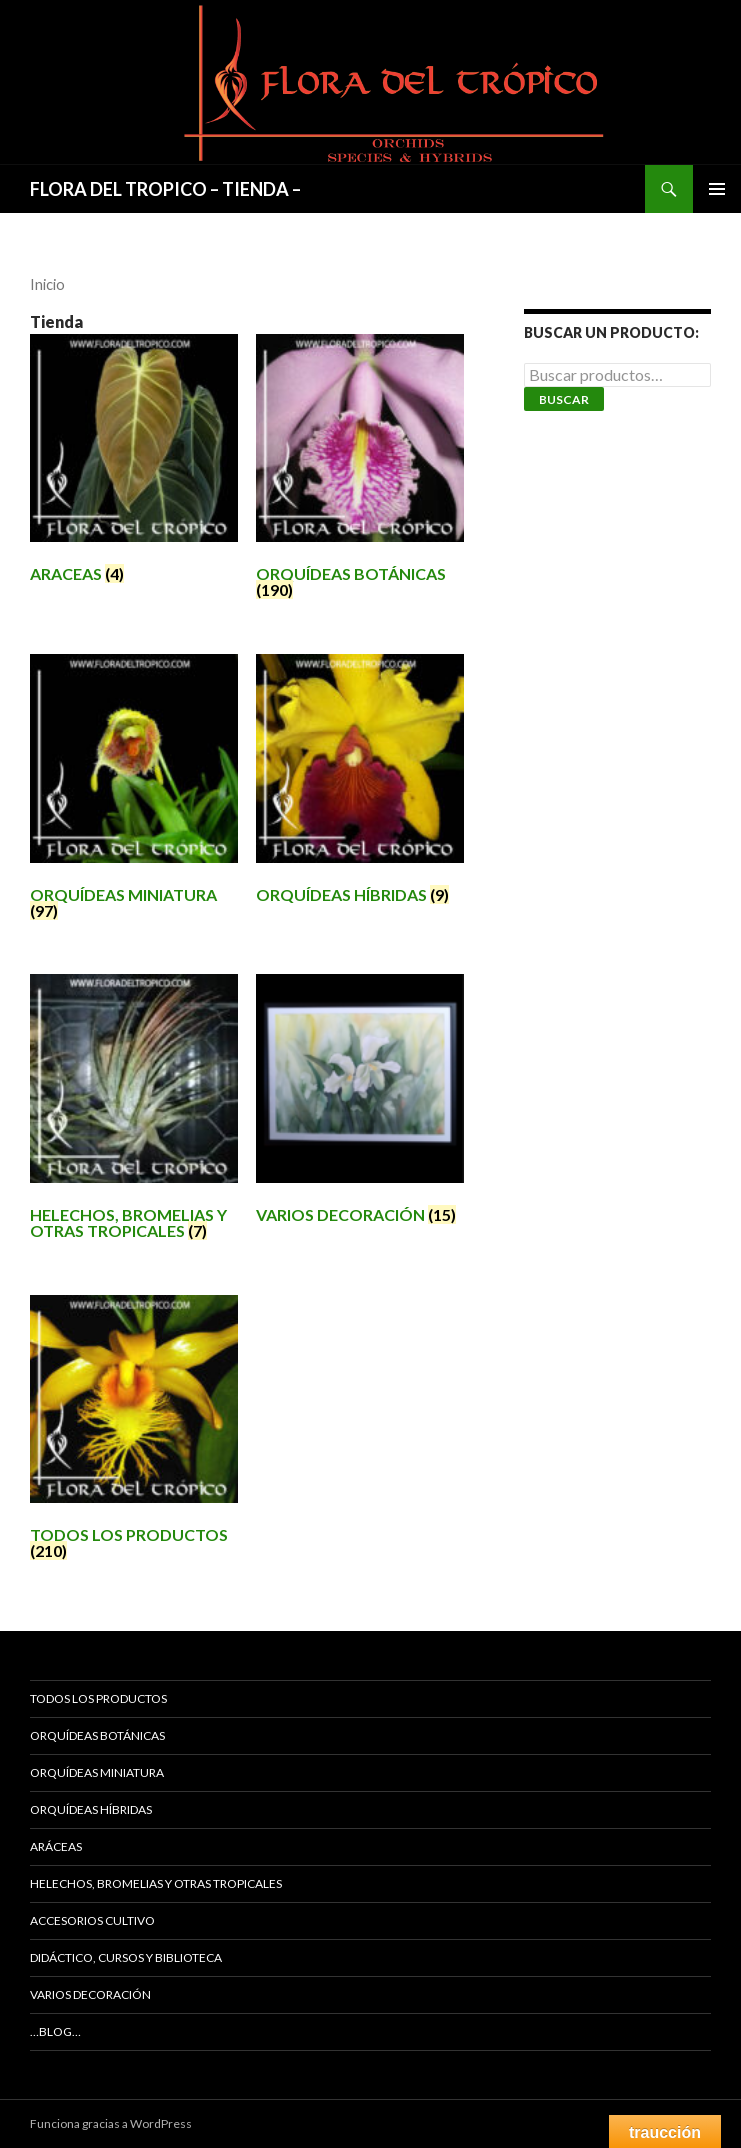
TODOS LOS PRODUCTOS (98, 1698)
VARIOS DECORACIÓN (90, 1994)
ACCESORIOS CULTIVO (92, 1920)
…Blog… (55, 2031)
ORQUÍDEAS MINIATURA (97, 1772)
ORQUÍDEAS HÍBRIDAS (91, 1809)
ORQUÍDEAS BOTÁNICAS (97, 1735)
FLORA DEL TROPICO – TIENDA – (165, 189)
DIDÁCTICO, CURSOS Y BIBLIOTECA (126, 1957)
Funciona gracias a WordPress (111, 2123)
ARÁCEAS (56, 1846)
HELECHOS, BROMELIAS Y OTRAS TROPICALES (156, 1883)
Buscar (564, 399)
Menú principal (717, 189)
